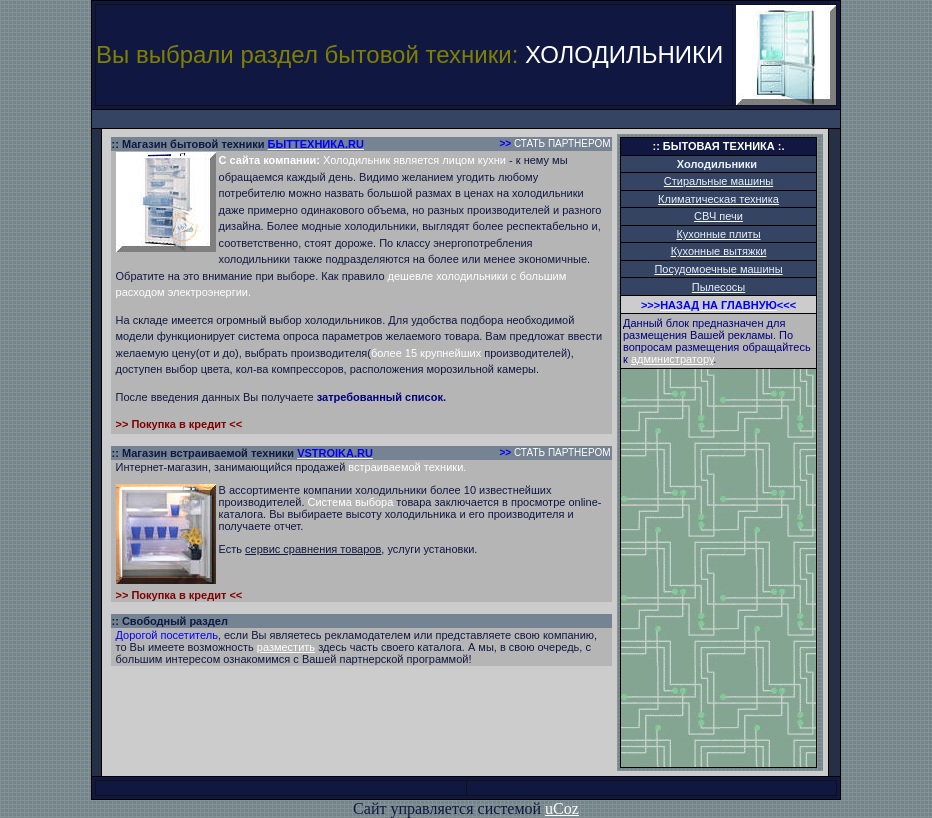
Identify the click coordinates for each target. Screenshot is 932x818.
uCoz (562, 808)
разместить (286, 647)
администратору (672, 359)
